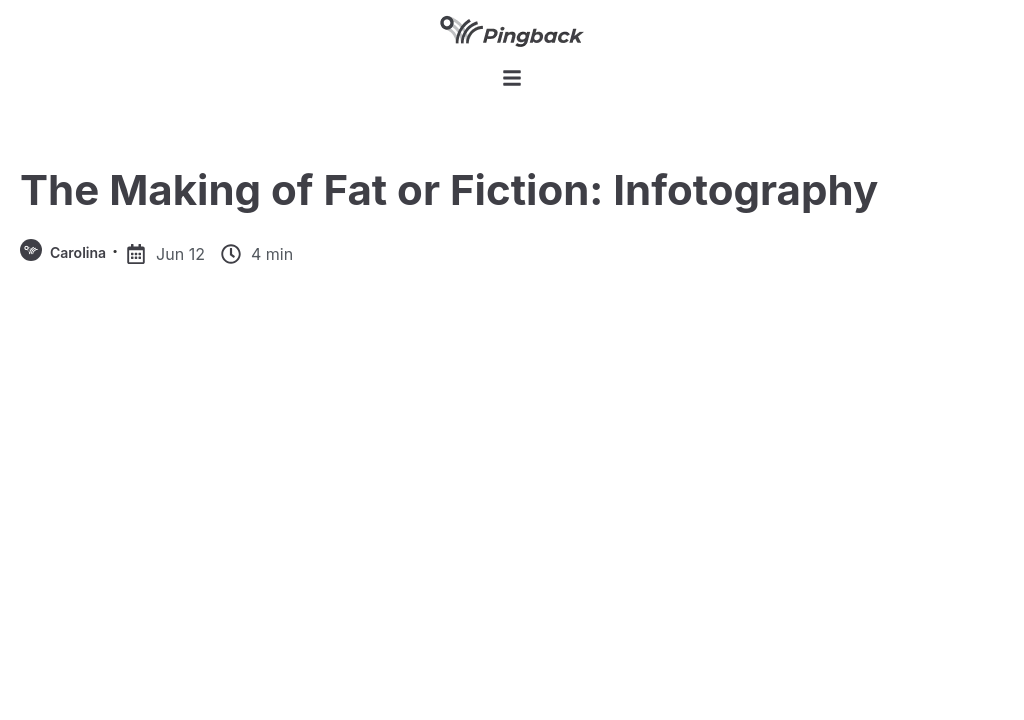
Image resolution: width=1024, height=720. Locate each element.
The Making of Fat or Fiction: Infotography (449, 189)
